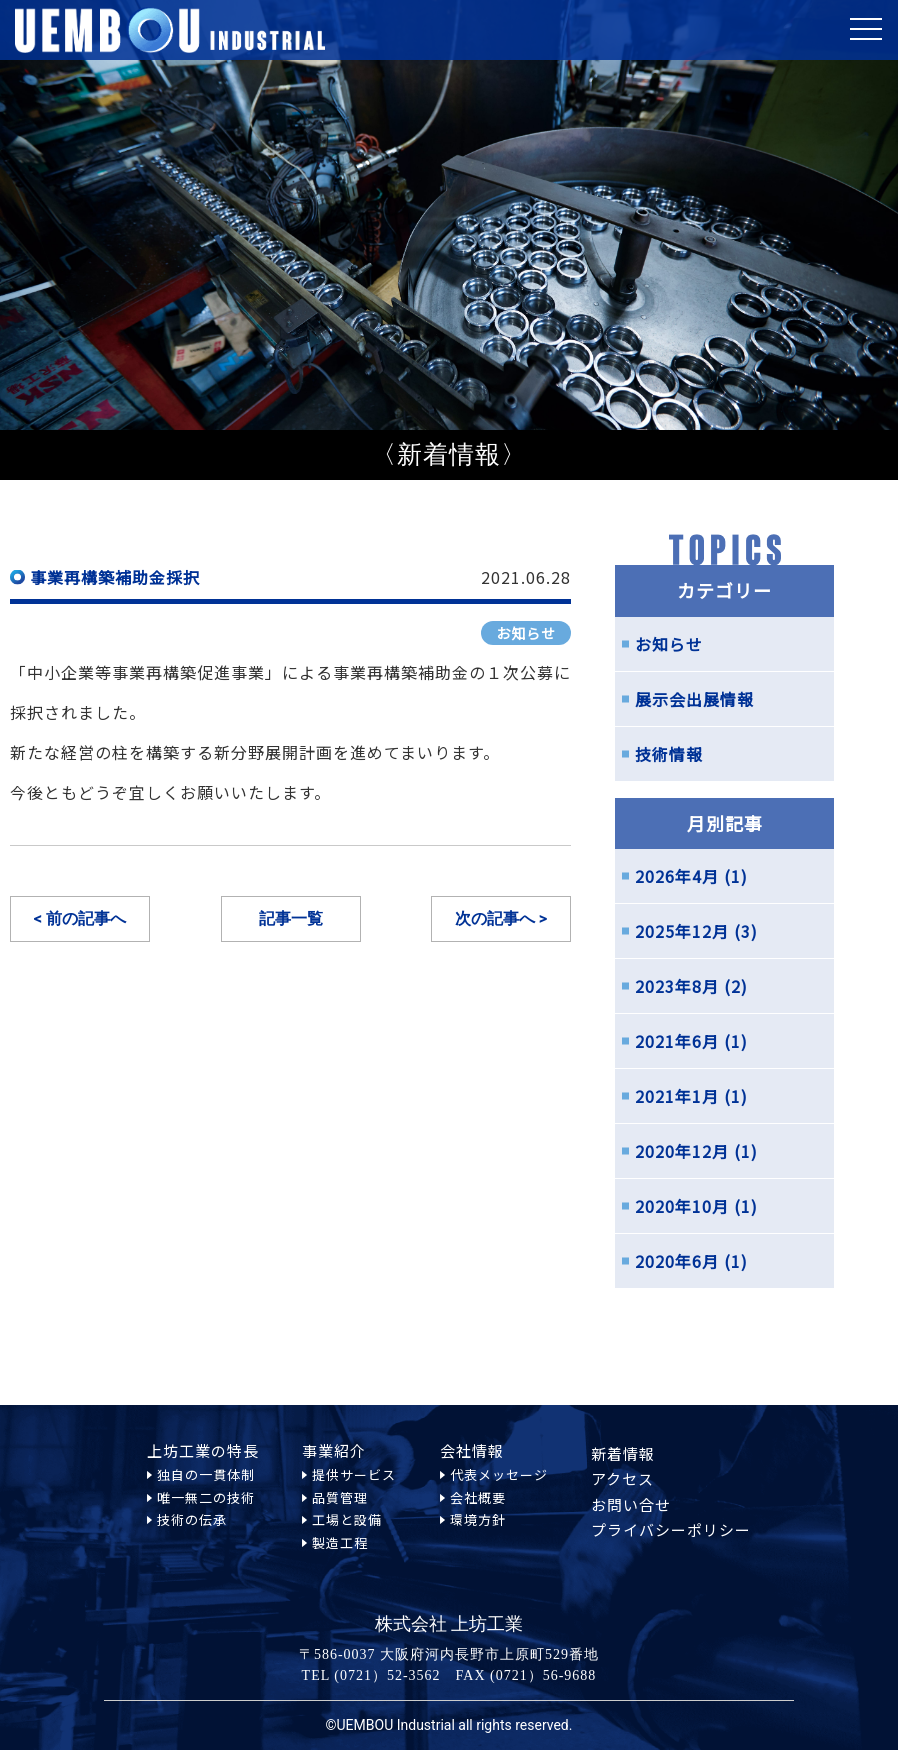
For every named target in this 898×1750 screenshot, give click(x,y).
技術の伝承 (192, 1532)
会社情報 (472, 1450)
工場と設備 (347, 1532)
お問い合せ (631, 1504)
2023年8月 (677, 986)
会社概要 (478, 1509)
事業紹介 (334, 1450)
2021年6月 (677, 1041)
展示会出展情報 (694, 699)
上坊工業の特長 (203, 1450)
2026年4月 (677, 876)
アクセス (622, 1478)
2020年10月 (682, 1206)
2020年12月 (682, 1151)
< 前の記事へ (80, 918)
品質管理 (340, 1497)
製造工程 (340, 1592)
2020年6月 (677, 1261)
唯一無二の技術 (206, 1497)
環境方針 (478, 1532)
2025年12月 (682, 931)
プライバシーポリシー (671, 1542)
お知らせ (526, 633)
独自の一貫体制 (206, 1474)
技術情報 (669, 754)
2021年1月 (677, 1096)
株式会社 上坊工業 (449, 1624)
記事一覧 (291, 918)
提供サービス (354, 1474)
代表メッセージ (499, 1475)
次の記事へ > (501, 918)
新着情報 (623, 1453)
